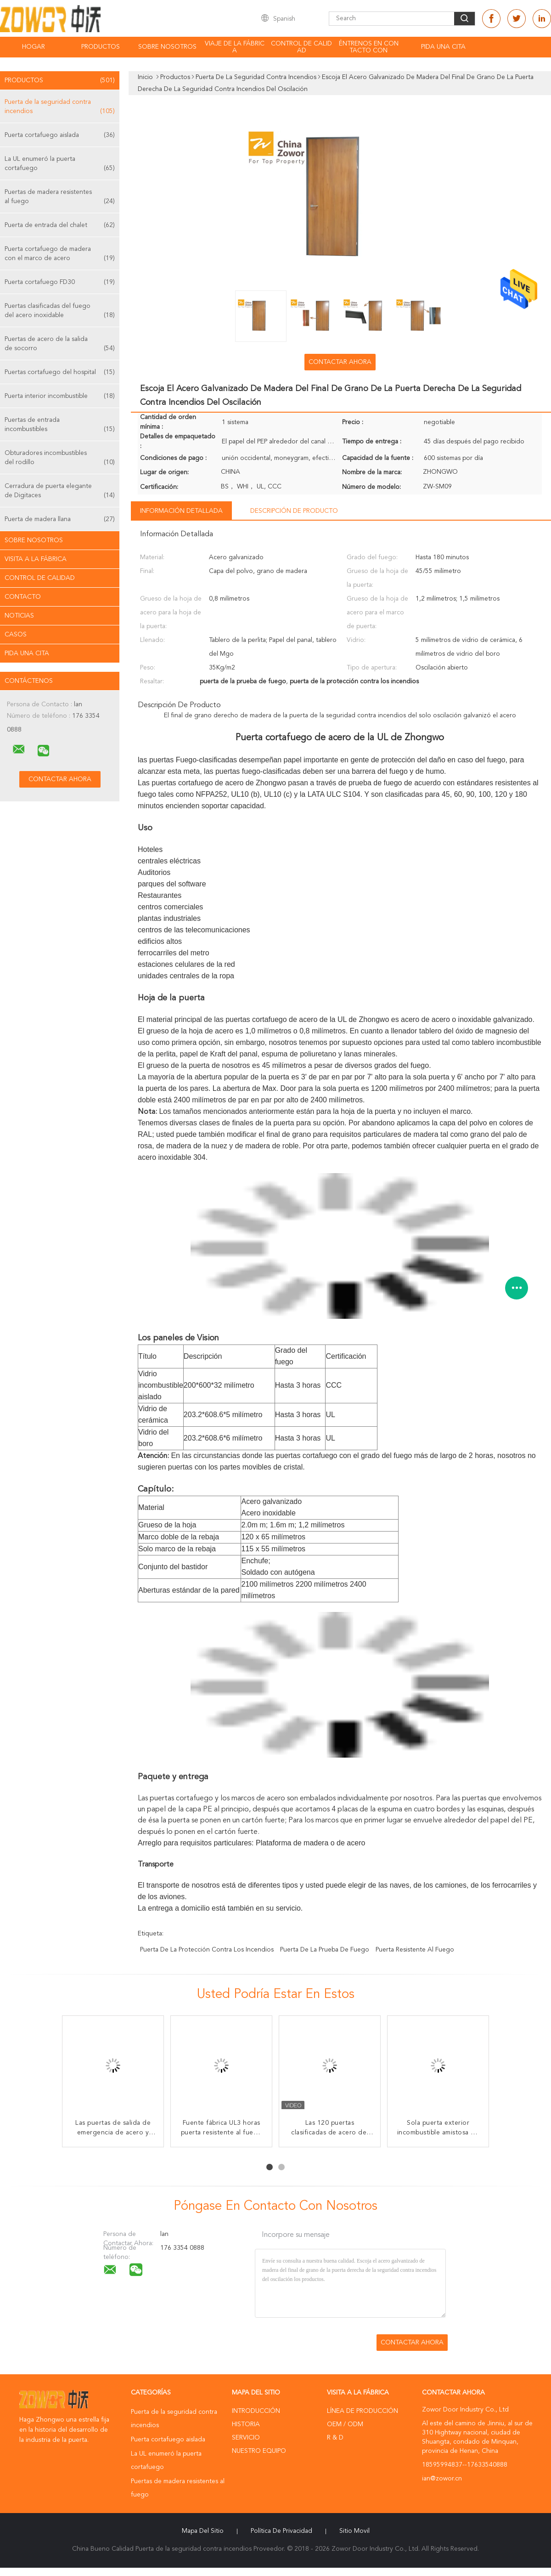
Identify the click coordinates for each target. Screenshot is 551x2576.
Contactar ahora (340, 362)
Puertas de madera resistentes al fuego (60, 197)
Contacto (23, 597)
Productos (100, 47)
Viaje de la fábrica (234, 47)
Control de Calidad (40, 578)
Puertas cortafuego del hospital (60, 372)
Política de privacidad (281, 2531)
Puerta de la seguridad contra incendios (60, 107)
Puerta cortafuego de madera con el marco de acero (60, 254)
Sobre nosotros (167, 47)
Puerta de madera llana (60, 519)
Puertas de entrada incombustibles (60, 425)
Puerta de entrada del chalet (60, 225)
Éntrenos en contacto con (369, 47)
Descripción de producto (294, 511)
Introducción (256, 2411)
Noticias (19, 616)
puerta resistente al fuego (415, 1949)
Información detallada (181, 511)
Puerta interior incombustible (60, 396)
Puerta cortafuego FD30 (60, 282)
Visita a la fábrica (36, 559)
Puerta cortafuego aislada (60, 135)
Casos (16, 634)
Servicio (246, 2437)
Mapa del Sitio (203, 2531)
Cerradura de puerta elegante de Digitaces (60, 491)
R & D (335, 2437)
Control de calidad (301, 47)
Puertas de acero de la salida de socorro (60, 344)
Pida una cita (443, 47)
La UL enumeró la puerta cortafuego (60, 164)
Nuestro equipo (259, 2451)
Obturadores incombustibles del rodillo (60, 458)
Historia (246, 2424)
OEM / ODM (345, 2424)
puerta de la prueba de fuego (324, 1949)
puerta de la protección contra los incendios (207, 1949)
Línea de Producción (362, 2411)
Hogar (33, 47)
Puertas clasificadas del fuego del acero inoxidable (60, 311)
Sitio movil (354, 2531)
